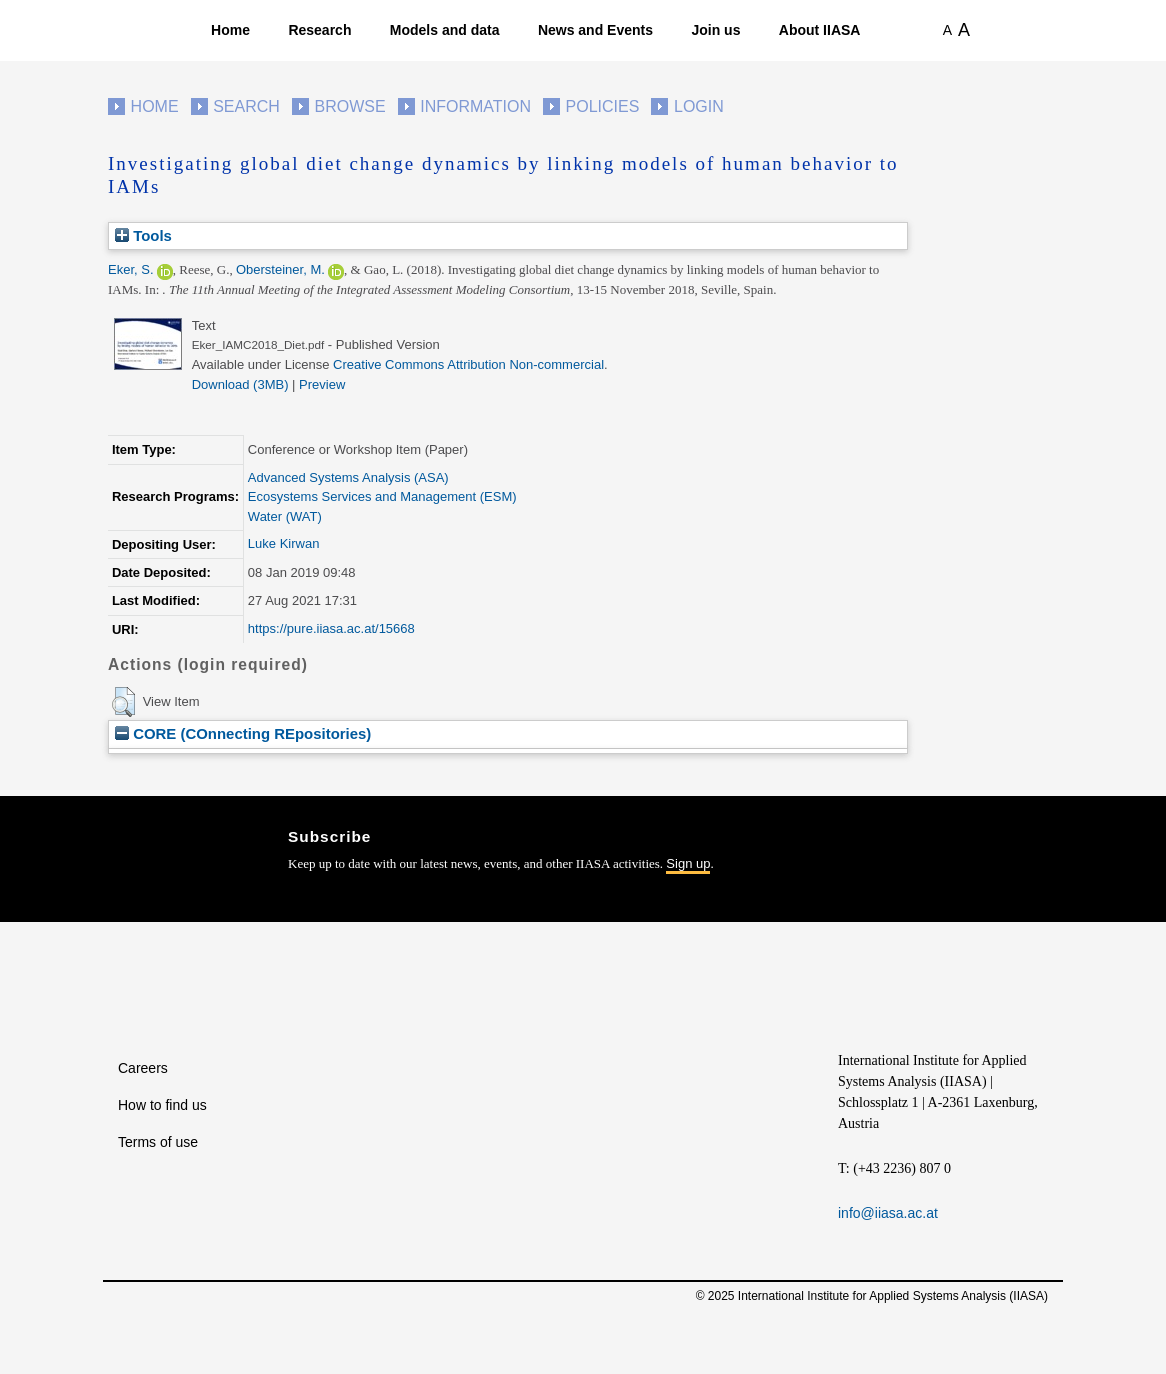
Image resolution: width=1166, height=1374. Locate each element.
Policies (603, 106)
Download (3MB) (240, 384)
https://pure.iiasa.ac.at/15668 (331, 628)
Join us (715, 30)
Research (319, 30)
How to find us (162, 1105)
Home (230, 30)
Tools (143, 235)
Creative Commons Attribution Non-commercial (468, 364)
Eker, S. (131, 269)
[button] (123, 702)
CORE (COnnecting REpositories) (243, 733)
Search (246, 106)
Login (699, 106)
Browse (349, 106)
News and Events (595, 30)
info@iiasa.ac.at (888, 1213)
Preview (322, 384)
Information (475, 106)
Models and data (445, 30)
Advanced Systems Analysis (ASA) (348, 477)
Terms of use (158, 1142)
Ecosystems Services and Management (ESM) (382, 496)
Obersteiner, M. (280, 269)
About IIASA (820, 30)
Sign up (688, 863)
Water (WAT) (285, 516)
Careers (143, 1068)
